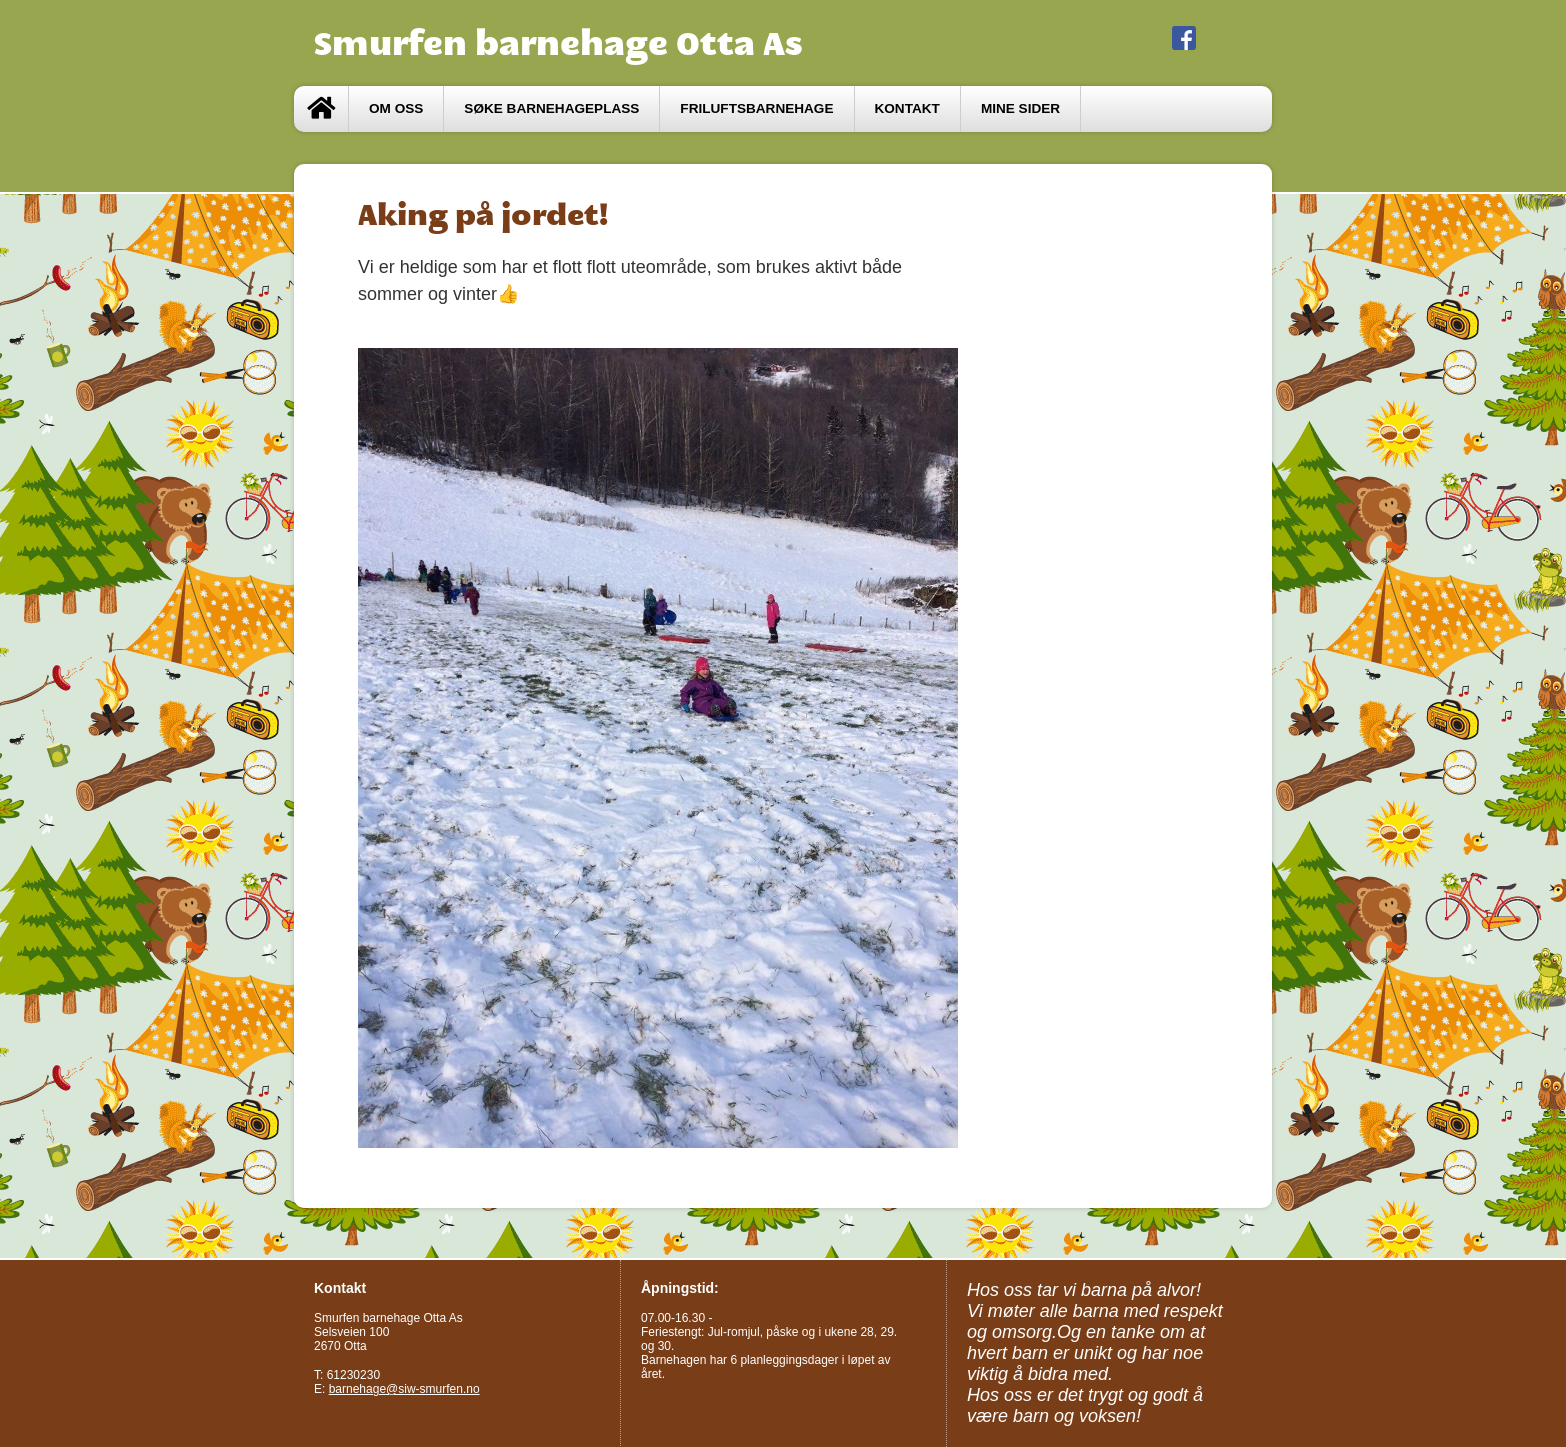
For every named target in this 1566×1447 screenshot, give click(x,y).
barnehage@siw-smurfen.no (404, 1389)
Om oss (396, 108)
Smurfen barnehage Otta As (558, 43)
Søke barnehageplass (551, 108)
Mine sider (1020, 108)
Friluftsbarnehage (756, 108)
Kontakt (907, 108)
